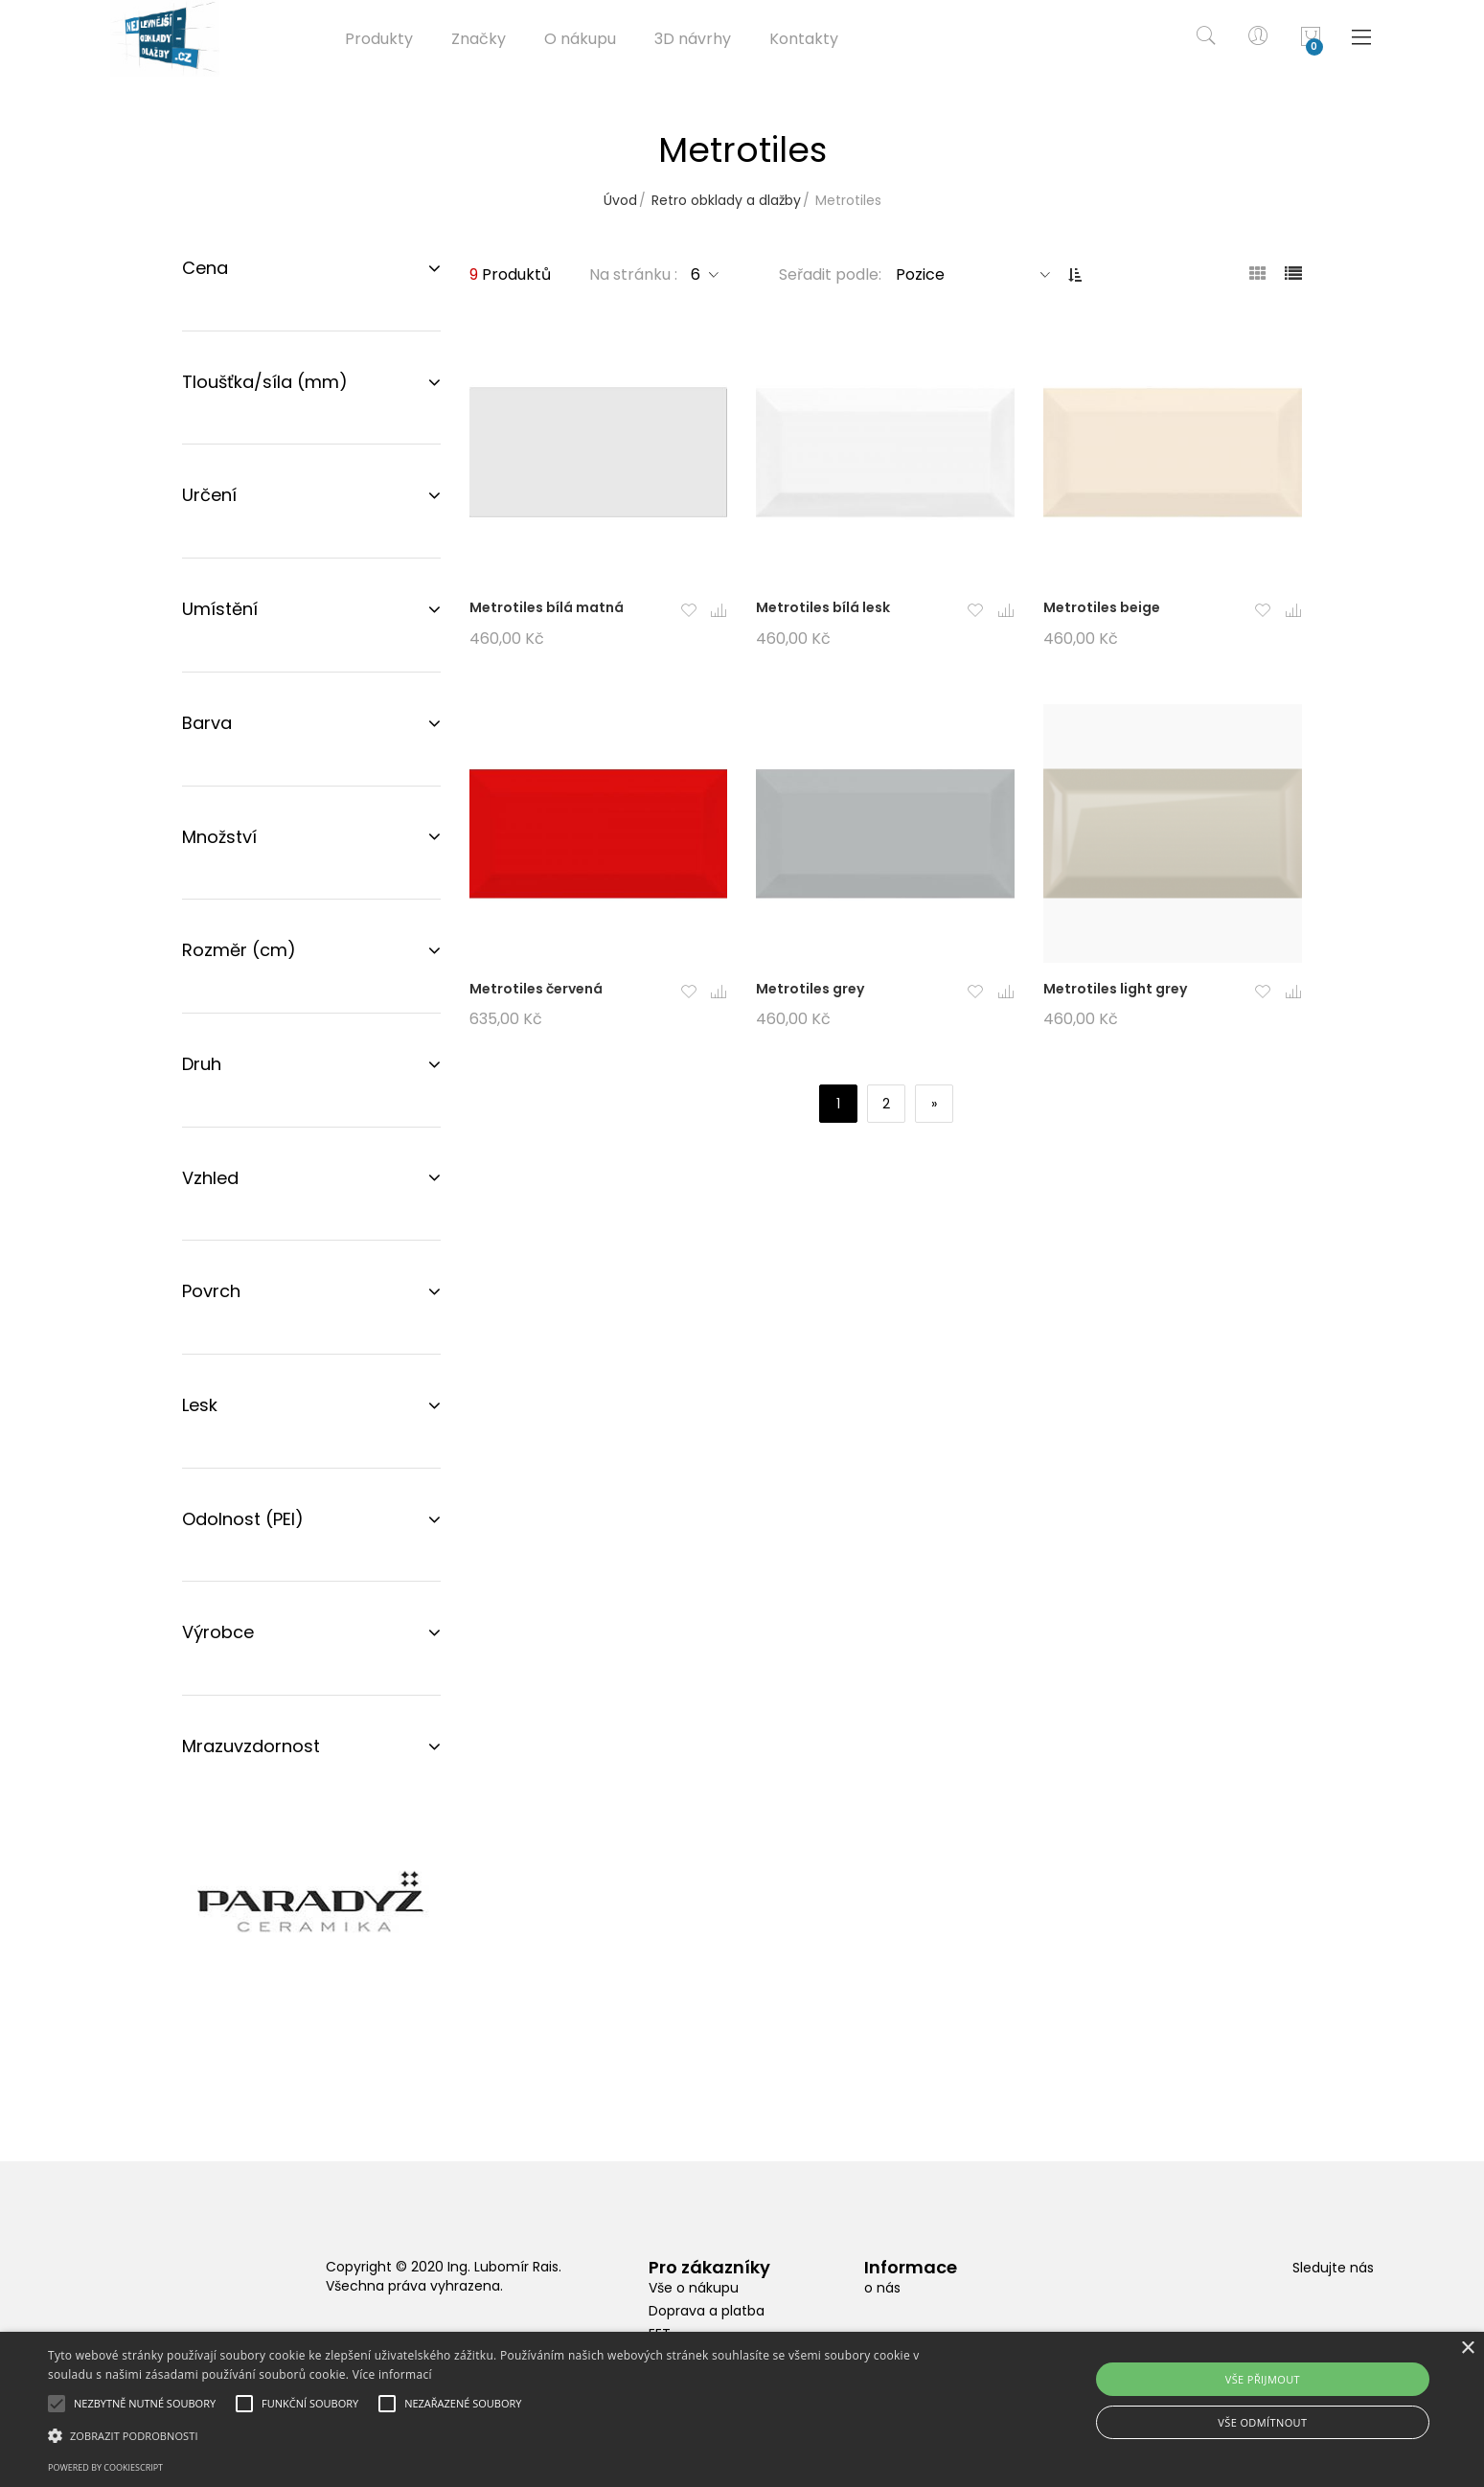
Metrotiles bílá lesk (823, 607)
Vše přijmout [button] (1262, 2379)
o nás (882, 2287)
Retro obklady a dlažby (726, 200)
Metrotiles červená (536, 988)
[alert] (742, 2409)
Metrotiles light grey (1115, 988)
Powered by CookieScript (105, 2467)
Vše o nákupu (694, 2287)
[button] (687, 612)
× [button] (1467, 2348)
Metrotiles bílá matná (546, 607)
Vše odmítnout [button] (1262, 2422)
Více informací (392, 2374)
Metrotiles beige (1101, 607)
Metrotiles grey (810, 988)
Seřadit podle (829, 274)
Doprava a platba (707, 2310)
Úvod (620, 200)
